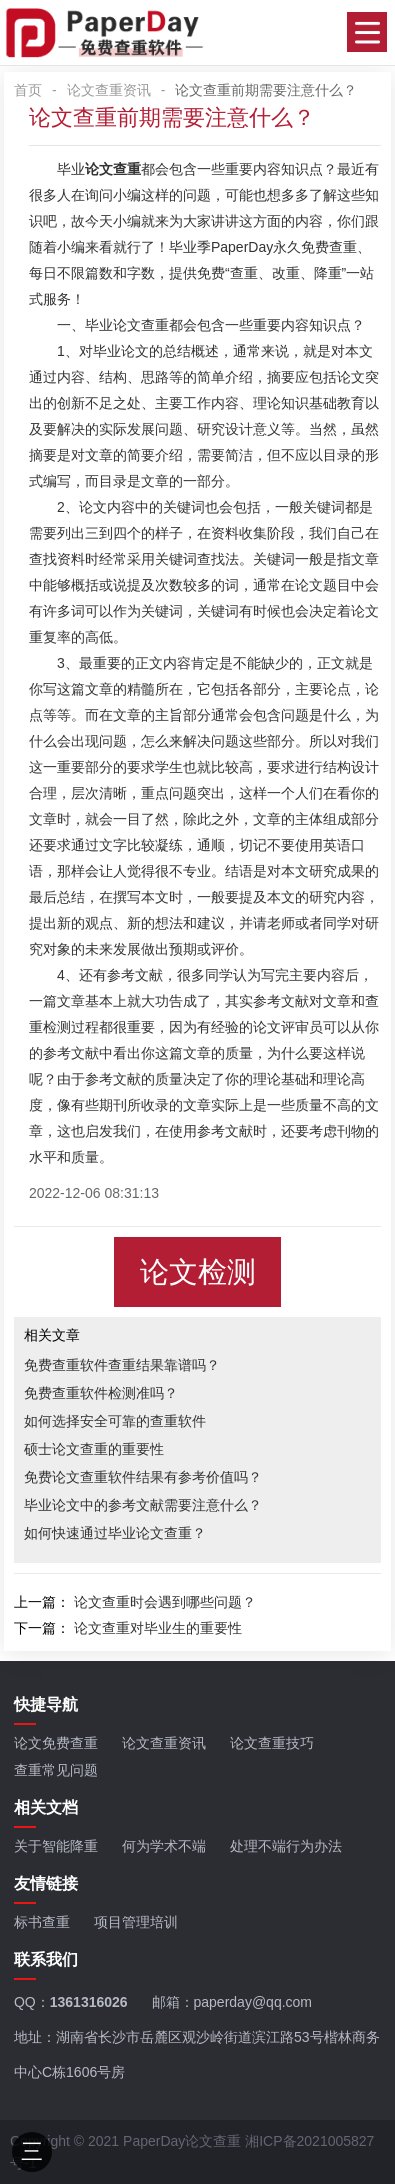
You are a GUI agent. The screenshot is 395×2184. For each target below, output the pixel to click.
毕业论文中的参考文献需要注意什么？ (143, 1505)
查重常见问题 (56, 1770)
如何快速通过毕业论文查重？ (115, 1533)
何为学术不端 (164, 1846)
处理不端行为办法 (286, 1846)
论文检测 (198, 1272)
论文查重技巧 (272, 1743)
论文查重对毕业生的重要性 (158, 1628)
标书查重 (42, 1922)
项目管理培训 (136, 1922)
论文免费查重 (56, 1743)
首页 (28, 90)
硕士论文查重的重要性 (94, 1449)
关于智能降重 (56, 1846)
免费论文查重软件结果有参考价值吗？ (143, 1477)
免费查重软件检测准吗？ (101, 1393)
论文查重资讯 (109, 90)
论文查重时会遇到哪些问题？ (165, 1602)
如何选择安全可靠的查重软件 (115, 1421)
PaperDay (242, 247)
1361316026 (89, 2002)
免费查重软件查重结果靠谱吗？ (122, 1365)
